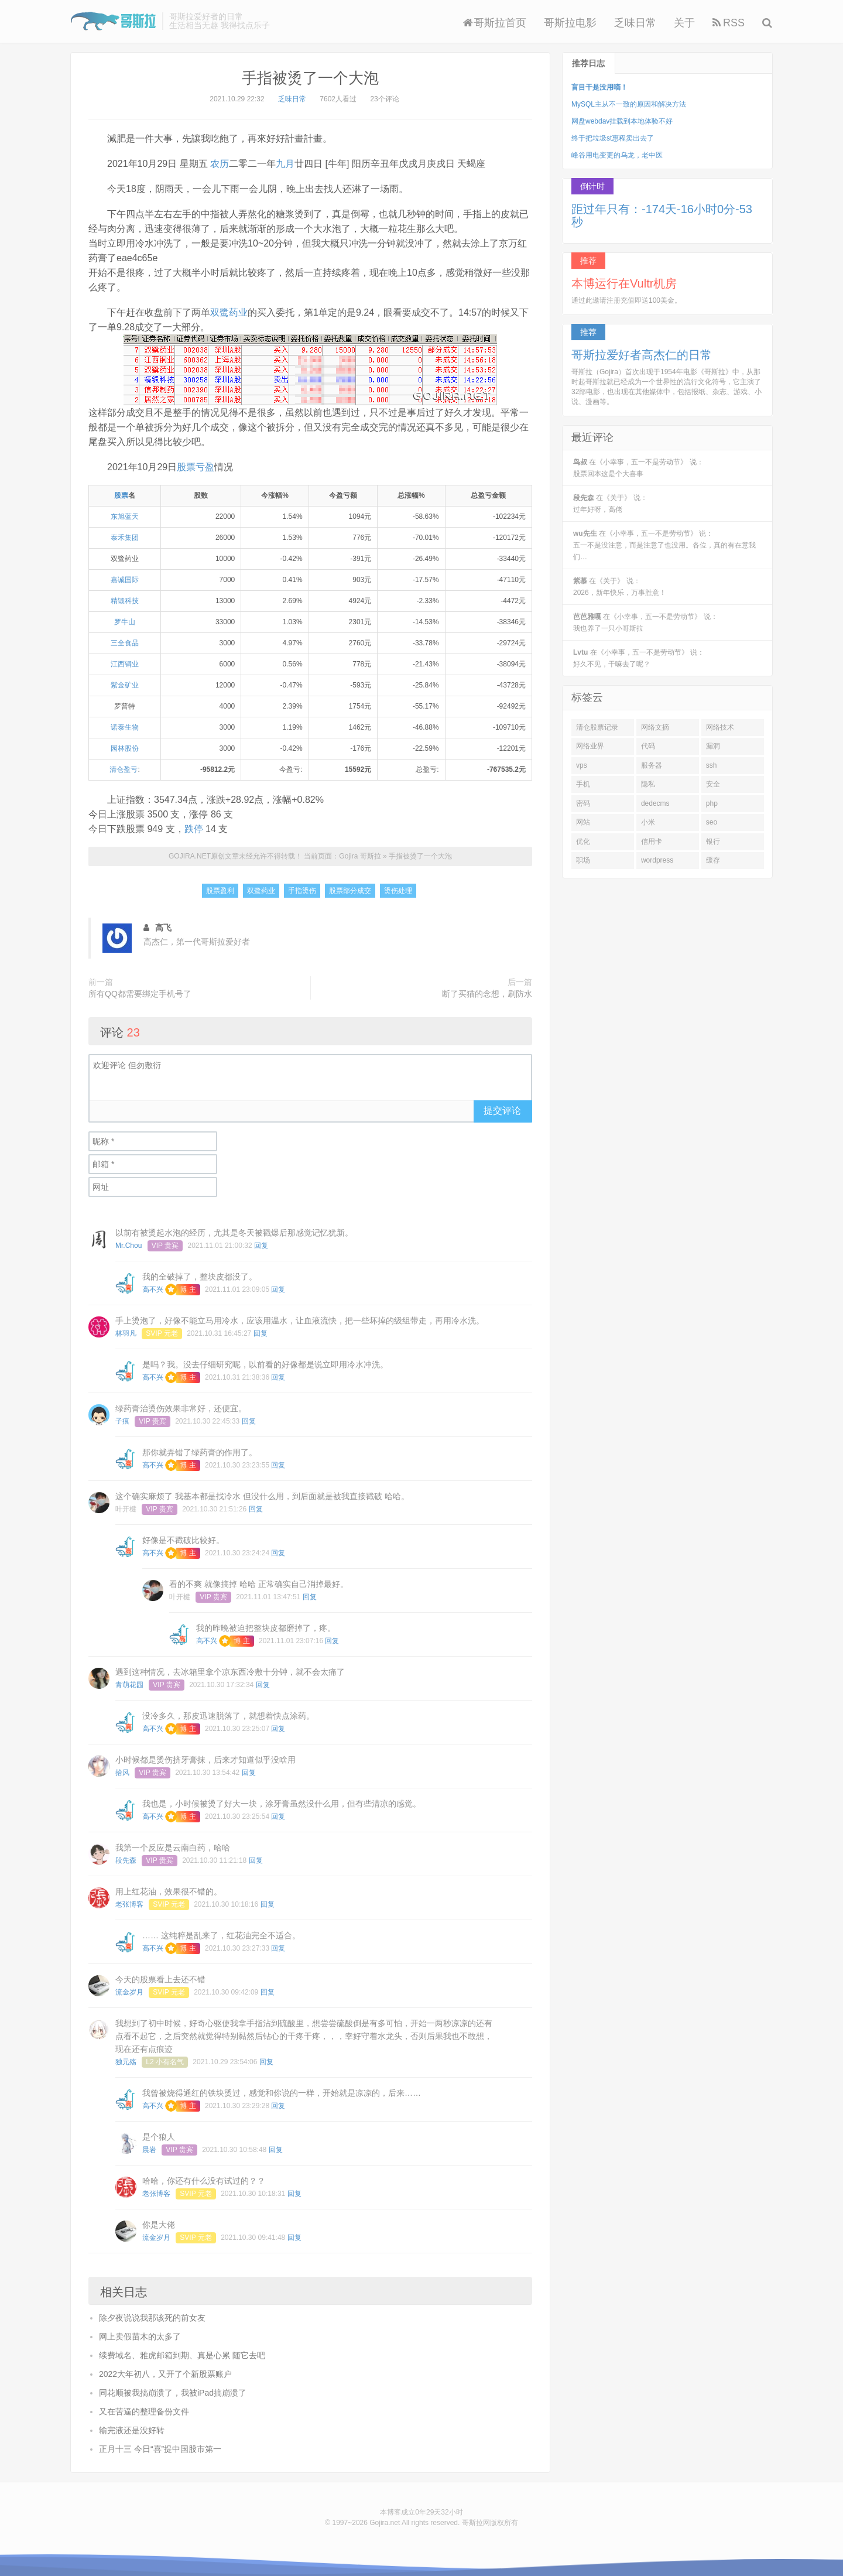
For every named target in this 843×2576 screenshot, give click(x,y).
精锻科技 (125, 601)
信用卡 (651, 841)
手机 (583, 784)
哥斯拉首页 (494, 23)
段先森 (125, 1860)
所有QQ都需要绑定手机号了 (139, 993)
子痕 (122, 1421)
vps (581, 765)
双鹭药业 (229, 312)
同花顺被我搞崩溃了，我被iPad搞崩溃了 (172, 2392)
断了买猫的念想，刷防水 (487, 993)
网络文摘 (655, 727)
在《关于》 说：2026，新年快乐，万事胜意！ (619, 587)
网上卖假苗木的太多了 (140, 2336)
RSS (728, 23)
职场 (583, 860)
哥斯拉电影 (570, 23)
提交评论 (502, 1111)
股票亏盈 (195, 467)
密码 (583, 803)
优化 (583, 841)
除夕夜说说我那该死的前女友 (152, 2317)
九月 (285, 164)
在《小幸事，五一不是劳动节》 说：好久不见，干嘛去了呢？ (638, 658)
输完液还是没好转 (132, 2430)
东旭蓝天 (125, 516)
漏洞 (713, 746)
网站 (583, 822)
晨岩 (149, 2150)
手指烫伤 (302, 891)
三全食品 (125, 643)
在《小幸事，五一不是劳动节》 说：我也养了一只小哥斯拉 (645, 622)
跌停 (193, 829)
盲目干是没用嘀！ (599, 87)
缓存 (713, 860)
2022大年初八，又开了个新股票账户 (165, 2374)
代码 (648, 746)
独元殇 (125, 2062)
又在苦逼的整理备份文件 (144, 2411)
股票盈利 (220, 891)
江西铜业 (125, 664)
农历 (219, 164)
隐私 (648, 784)
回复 (261, 1245)
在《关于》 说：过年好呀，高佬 (610, 504)
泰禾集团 (125, 537)
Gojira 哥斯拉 (113, 21)
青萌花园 (129, 1685)
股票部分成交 (350, 891)
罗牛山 (124, 622)
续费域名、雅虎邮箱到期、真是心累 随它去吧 (182, 2355)
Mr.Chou (128, 1245)
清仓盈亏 (123, 769)
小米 (648, 822)
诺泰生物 (125, 727)
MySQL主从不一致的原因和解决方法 (628, 104)
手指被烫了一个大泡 (310, 78)
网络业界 (590, 746)
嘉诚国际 (125, 580)
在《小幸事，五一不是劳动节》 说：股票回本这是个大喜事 (638, 468)
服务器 (651, 765)
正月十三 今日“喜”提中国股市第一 (160, 2449)
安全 (713, 784)
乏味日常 (635, 23)
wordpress (657, 860)
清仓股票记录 (597, 727)
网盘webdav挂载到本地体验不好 (622, 121)
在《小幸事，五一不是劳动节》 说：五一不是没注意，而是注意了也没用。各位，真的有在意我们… (664, 545)
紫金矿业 (125, 685)
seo (711, 822)
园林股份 (125, 748)
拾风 (122, 1772)
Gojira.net (384, 2523)
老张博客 (129, 1904)
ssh (711, 765)
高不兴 (152, 1289)
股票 (121, 495)
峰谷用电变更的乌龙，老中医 (617, 155)
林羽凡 (125, 1333)
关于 (684, 23)
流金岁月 (129, 1992)
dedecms (655, 803)
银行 (713, 841)
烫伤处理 (398, 891)
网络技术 (720, 727)
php (712, 803)
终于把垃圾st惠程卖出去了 (612, 138)
